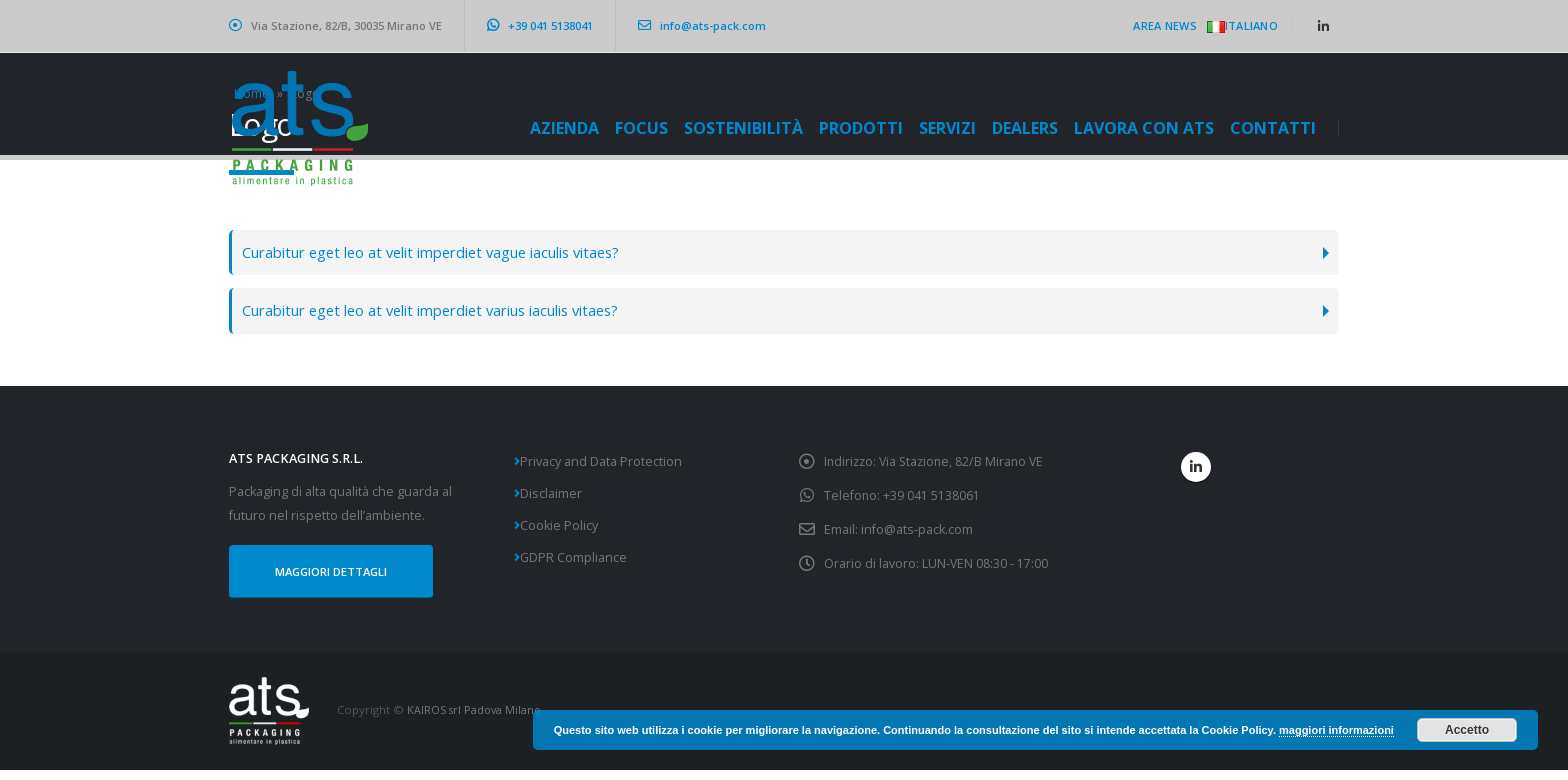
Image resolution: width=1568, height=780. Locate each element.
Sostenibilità (743, 128)
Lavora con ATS (1144, 128)
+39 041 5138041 (540, 25)
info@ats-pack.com (702, 25)
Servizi (947, 128)
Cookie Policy (559, 531)
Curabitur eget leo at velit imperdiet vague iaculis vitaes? (447, 253)
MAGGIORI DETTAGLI (337, 579)
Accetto (1467, 730)
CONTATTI (1273, 128)
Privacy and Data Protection (601, 467)
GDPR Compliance (573, 563)
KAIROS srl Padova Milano (476, 719)
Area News (1164, 25)
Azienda (564, 128)
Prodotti (861, 128)
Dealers (1025, 128)
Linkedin (1196, 473)
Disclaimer (551, 499)
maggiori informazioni (1336, 730)
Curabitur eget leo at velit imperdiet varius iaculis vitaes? (448, 314)
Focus (641, 128)
